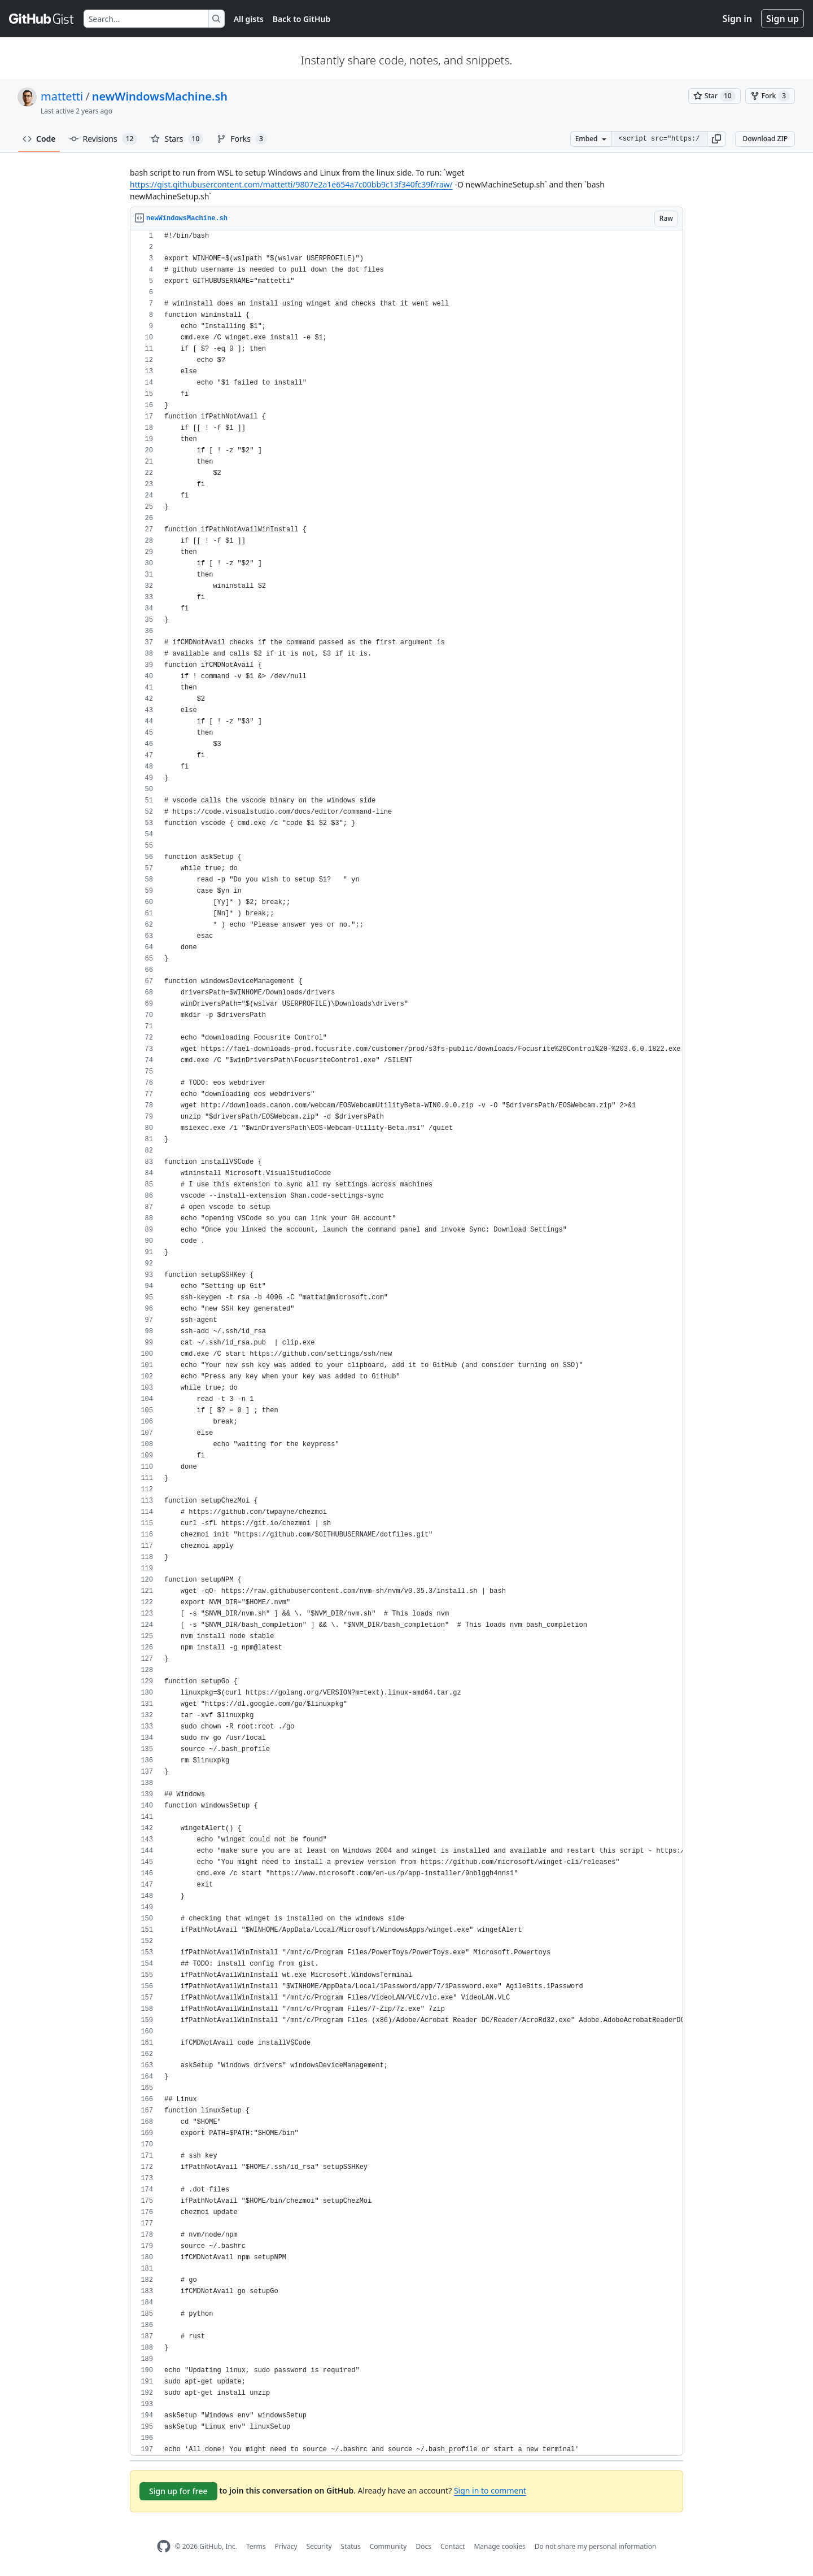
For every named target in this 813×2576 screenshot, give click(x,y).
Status (351, 2546)
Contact (452, 2546)
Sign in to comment (490, 2490)
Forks (242, 139)
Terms (256, 2546)
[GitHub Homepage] (164, 2546)
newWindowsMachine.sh (160, 96)
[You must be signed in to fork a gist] (770, 96)
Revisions (103, 139)
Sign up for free (178, 2491)
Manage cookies (499, 2546)
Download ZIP (765, 138)
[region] (406, 1343)
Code (39, 138)
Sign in (737, 18)
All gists (249, 19)
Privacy (286, 2546)
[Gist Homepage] (42, 18)
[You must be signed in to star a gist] (714, 96)
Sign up (782, 18)
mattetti (62, 96)
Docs (423, 2546)
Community (388, 2546)
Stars (177, 139)
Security (319, 2546)
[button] (716, 139)
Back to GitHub (301, 19)
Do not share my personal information (596, 2546)
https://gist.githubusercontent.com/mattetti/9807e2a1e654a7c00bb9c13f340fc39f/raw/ (291, 184)
